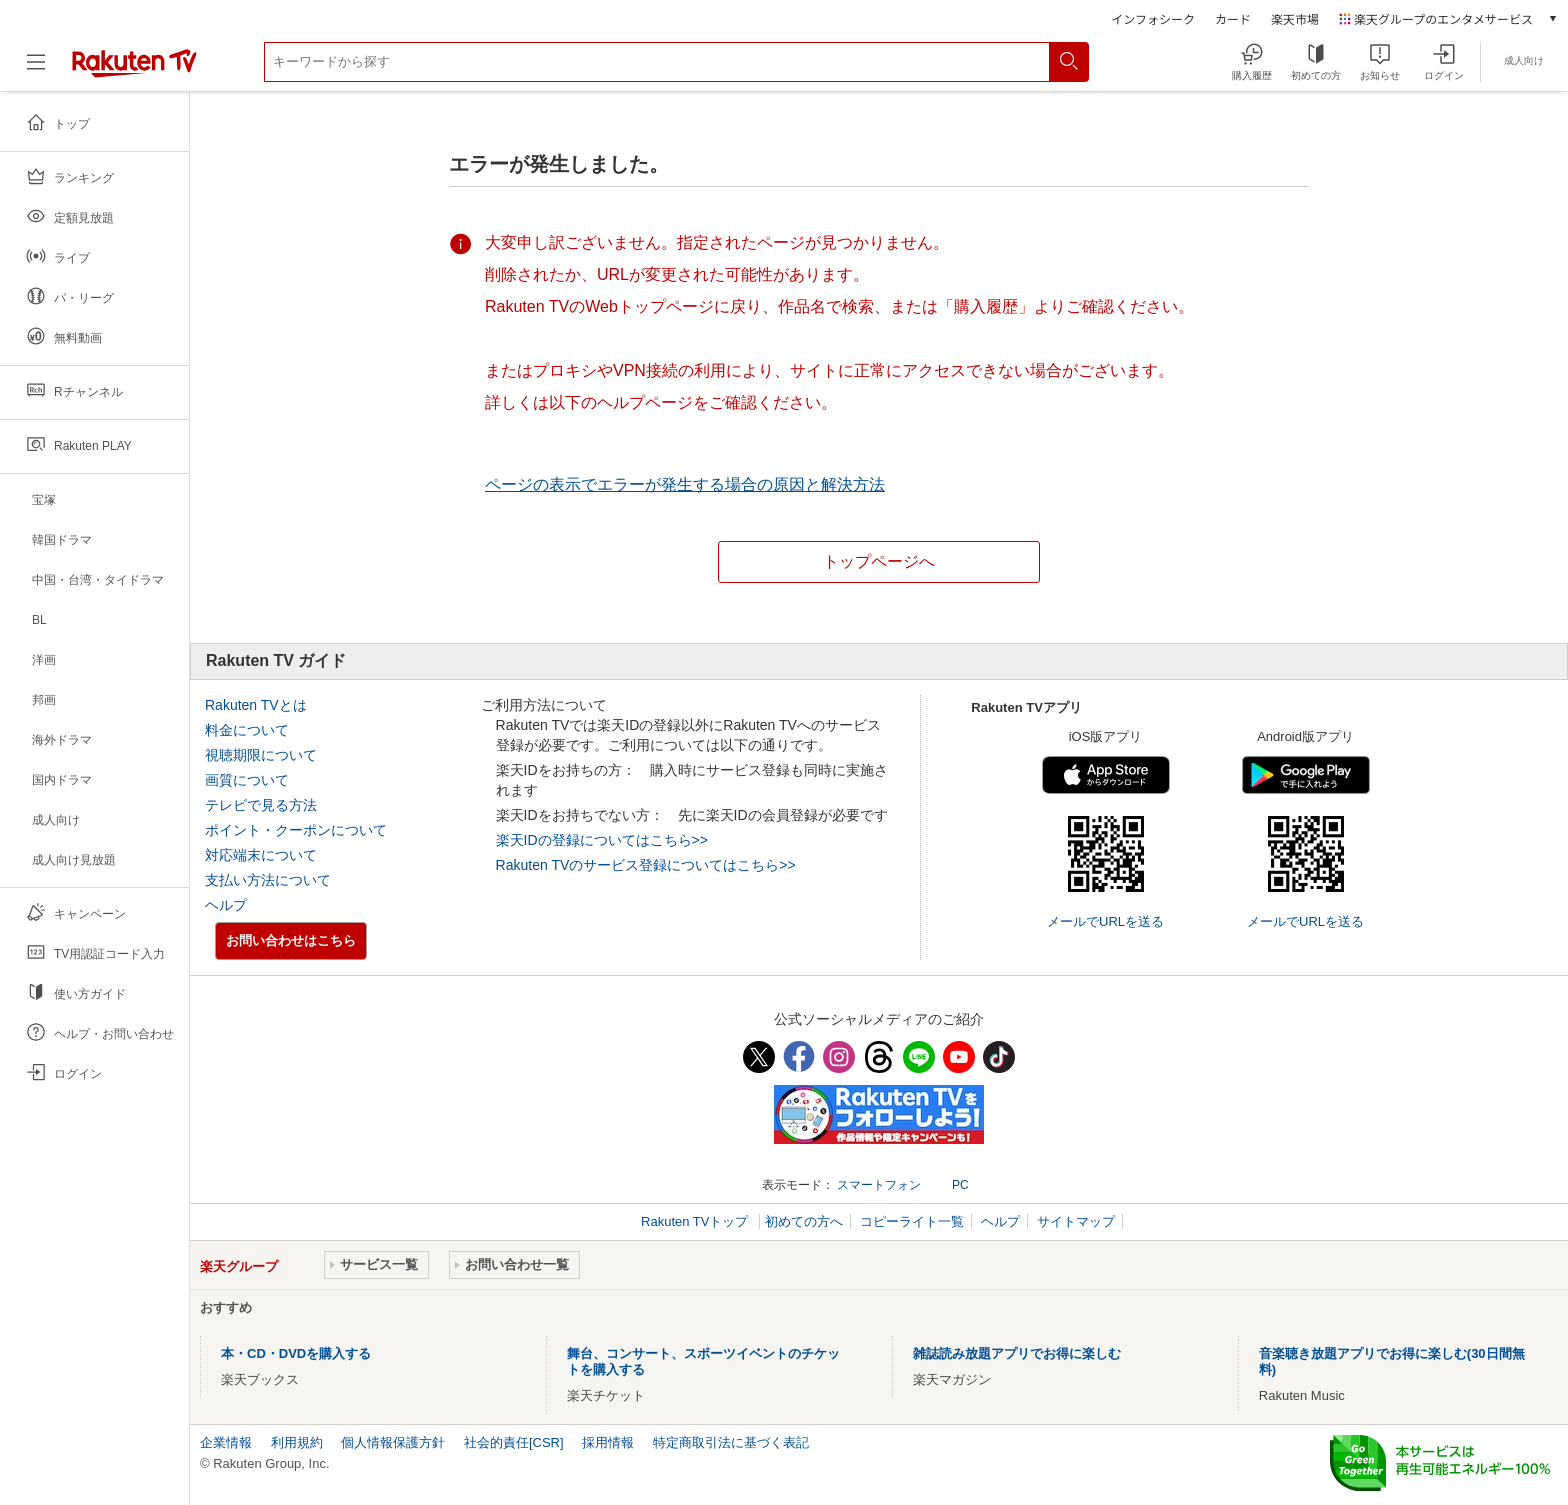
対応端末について (261, 855)
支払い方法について (268, 880)
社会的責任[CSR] (514, 1442)
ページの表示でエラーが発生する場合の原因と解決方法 (685, 484)
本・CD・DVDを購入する (296, 1353)
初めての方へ (804, 1221)
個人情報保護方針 (393, 1442)
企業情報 (226, 1442)
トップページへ (879, 561)
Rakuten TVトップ (696, 1221)
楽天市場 (1295, 18)
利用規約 (297, 1442)
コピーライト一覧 (912, 1221)
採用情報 (608, 1442)
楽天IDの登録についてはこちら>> (602, 840)
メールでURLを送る (1105, 921)
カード (1233, 18)
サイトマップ (1076, 1221)
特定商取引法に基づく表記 (731, 1442)
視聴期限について (261, 755)
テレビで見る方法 (261, 805)
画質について (247, 780)
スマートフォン (879, 1185)
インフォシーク (1153, 18)
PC (960, 1185)
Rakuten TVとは (256, 705)
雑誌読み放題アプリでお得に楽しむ (1017, 1353)
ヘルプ (226, 905)
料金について (247, 730)
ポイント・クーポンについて (296, 830)
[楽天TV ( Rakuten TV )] (134, 73)
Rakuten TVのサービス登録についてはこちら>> (646, 865)
